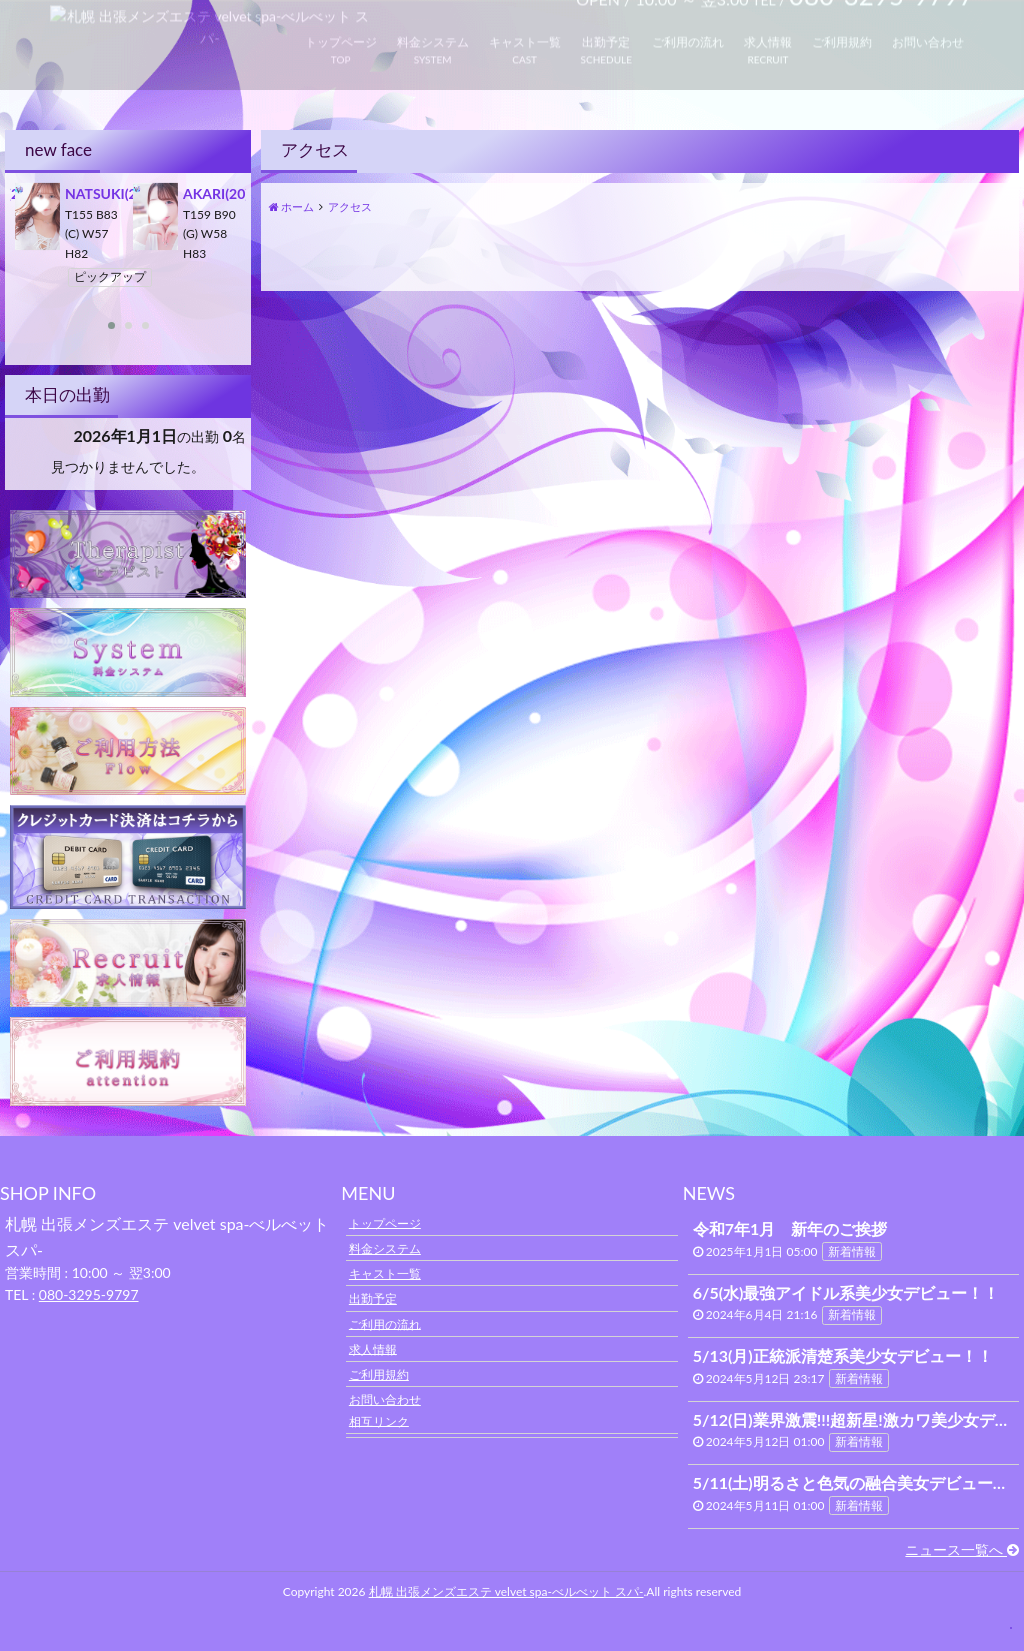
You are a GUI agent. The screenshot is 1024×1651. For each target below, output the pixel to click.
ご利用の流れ (385, 1323)
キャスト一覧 (385, 1273)
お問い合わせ (385, 1399)
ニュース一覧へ (962, 1549)
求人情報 (373, 1348)
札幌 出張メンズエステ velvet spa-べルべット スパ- (506, 1591)
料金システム (385, 1248)
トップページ (385, 1222)
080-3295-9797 (89, 1294)
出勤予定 (373, 1298)
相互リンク (379, 1420)
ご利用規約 (379, 1374)
